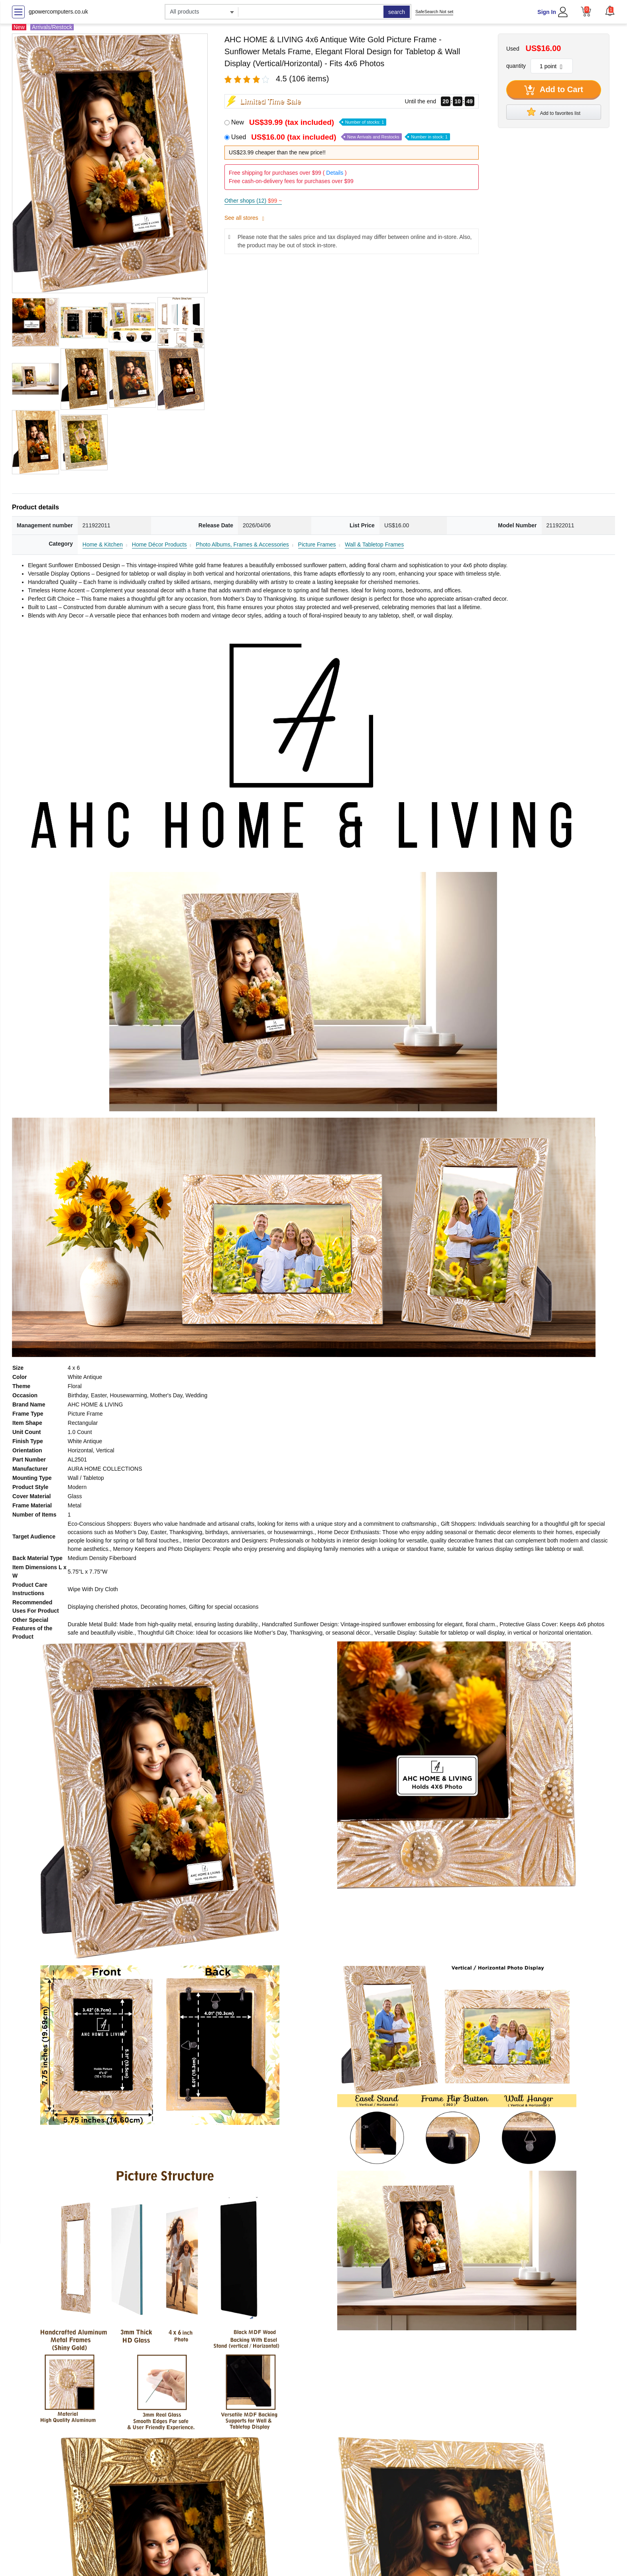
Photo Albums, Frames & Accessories (242, 544)
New (308, 122)
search (396, 12)
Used (340, 137)
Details (334, 173)
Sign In (546, 12)
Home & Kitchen (103, 544)
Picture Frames (317, 544)
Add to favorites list (553, 111)
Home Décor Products (159, 544)
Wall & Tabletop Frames (374, 544)
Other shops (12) (253, 200)
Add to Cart (553, 90)
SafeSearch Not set (434, 11)
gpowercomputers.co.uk (58, 11)
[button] (610, 11)
